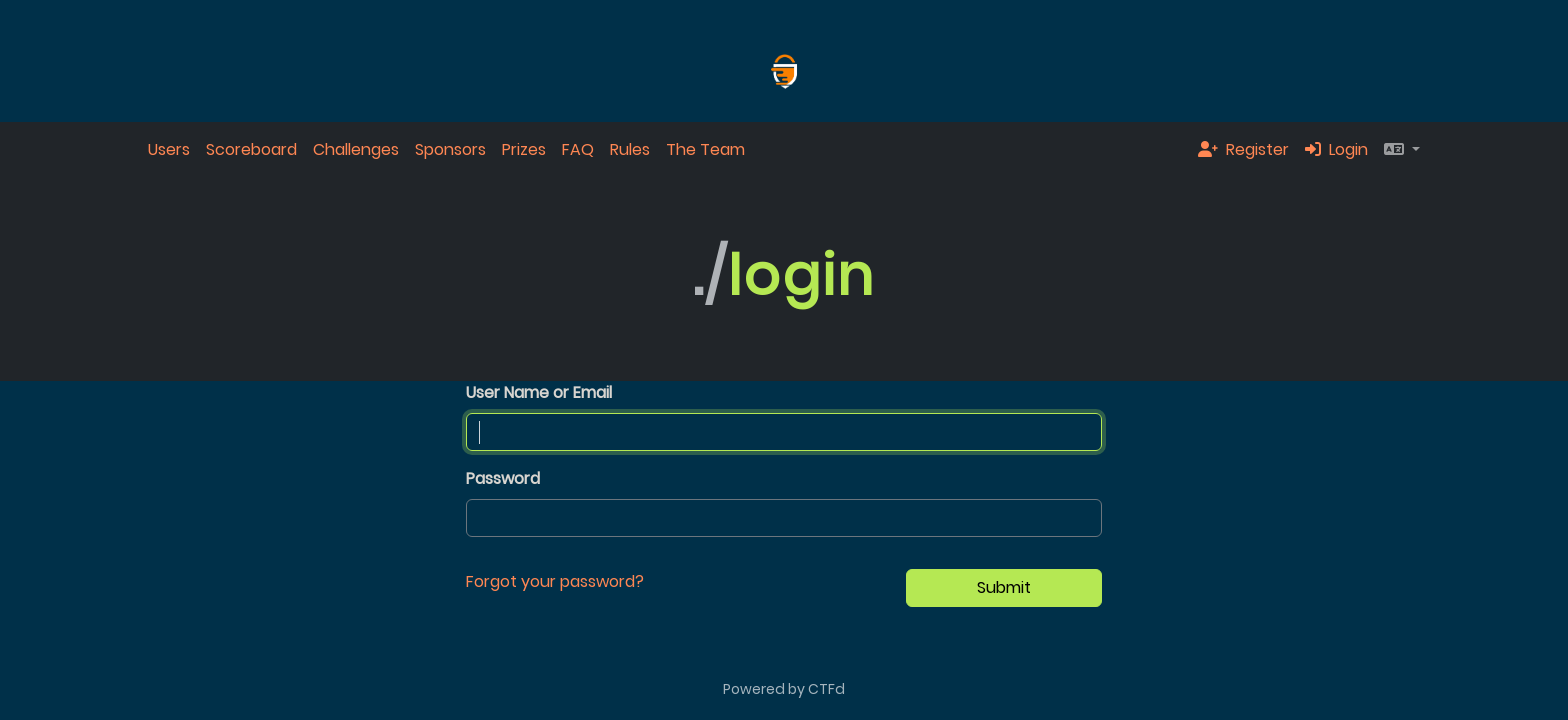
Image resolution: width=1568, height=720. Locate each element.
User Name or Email (539, 392)
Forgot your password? (555, 581)
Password (503, 478)
